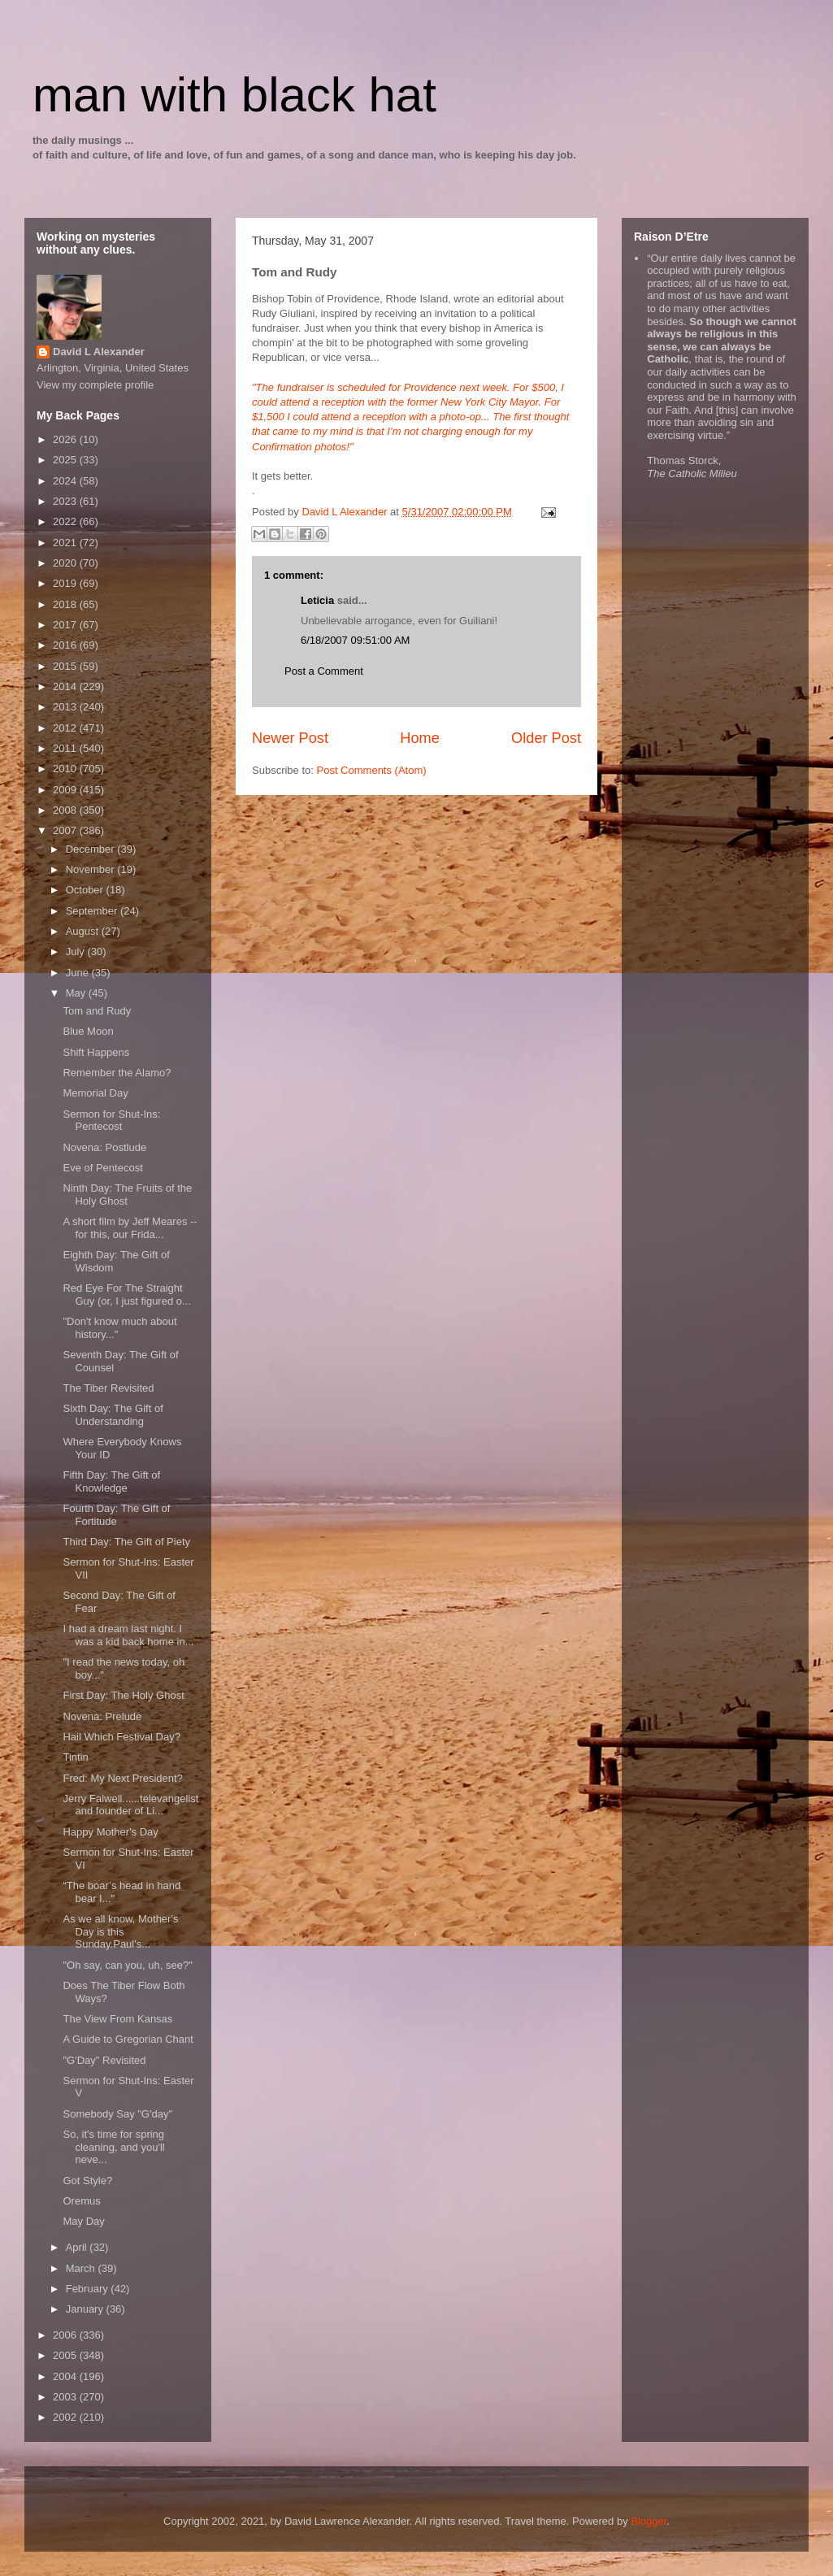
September (93, 911)
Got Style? (87, 2180)
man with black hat (234, 94)
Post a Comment (323, 671)
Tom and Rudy (97, 1011)
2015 (66, 666)
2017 (66, 625)
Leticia (317, 600)
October (86, 890)
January (86, 2309)
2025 (66, 460)
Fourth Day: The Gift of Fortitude (116, 1514)
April (78, 2247)
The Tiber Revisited (108, 1388)
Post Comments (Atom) (372, 770)
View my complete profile (95, 385)
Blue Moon (88, 1031)
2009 (66, 790)
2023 (66, 501)
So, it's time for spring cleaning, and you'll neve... (113, 2146)
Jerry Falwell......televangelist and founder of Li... (130, 1805)
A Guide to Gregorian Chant (128, 2039)
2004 (66, 2376)
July (77, 951)
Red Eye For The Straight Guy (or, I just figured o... (126, 1294)
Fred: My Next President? (122, 1778)
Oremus (81, 2201)
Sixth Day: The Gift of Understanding (113, 1414)
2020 (66, 563)
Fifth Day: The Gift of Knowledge (111, 1481)
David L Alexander (99, 351)
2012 (66, 728)
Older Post (546, 738)
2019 (66, 583)
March (82, 2268)
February (88, 2289)
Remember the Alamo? (117, 1072)
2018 (66, 604)
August (84, 931)
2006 (66, 2335)
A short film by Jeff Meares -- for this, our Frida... (130, 1227)
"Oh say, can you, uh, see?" (127, 1965)
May (77, 993)
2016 (66, 645)
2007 (66, 830)
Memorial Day (95, 1093)
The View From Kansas (117, 2019)
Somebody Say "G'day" (117, 2114)
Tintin (75, 1757)
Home (420, 738)
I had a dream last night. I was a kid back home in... (128, 1635)
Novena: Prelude (102, 1716)
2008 (66, 810)
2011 (66, 748)
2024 (66, 481)
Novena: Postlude (104, 1147)
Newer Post (290, 738)
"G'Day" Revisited (104, 2060)
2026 (66, 439)
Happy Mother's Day (110, 1832)
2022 (66, 521)
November (92, 869)
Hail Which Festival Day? (121, 1737)
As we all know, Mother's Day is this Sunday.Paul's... (120, 1931)
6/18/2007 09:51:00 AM (355, 640)
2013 (66, 707)
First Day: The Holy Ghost (123, 1695)
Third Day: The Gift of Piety (126, 1542)
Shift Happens (96, 1052)
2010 (66, 768)
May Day (83, 2221)
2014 (66, 686)
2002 (66, 2417)
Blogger (648, 2521)
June (79, 973)
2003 (66, 2397)
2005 (66, 2355)
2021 (66, 542)
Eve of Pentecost (102, 1168)
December (92, 849)
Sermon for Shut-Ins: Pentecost (111, 1120)
